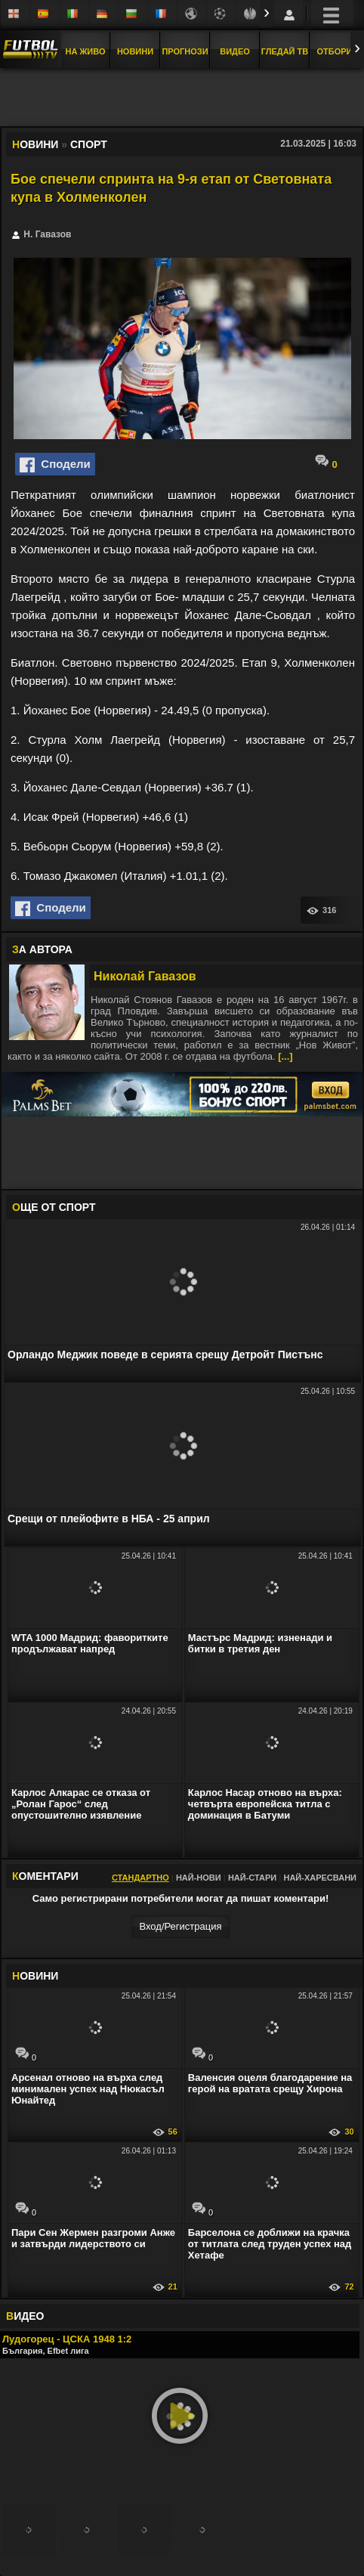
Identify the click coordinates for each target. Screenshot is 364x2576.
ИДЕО (25, 2316)
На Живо (85, 51)
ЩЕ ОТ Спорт (53, 1207)
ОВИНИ (35, 1976)
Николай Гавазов (145, 976)
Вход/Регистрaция (180, 1926)
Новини (135, 51)
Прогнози (185, 51)
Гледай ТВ (284, 51)
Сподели (55, 464)
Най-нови (198, 1877)
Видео (235, 51)
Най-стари (252, 1877)
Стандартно (140, 1877)
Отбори (335, 51)
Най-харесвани (319, 1877)
